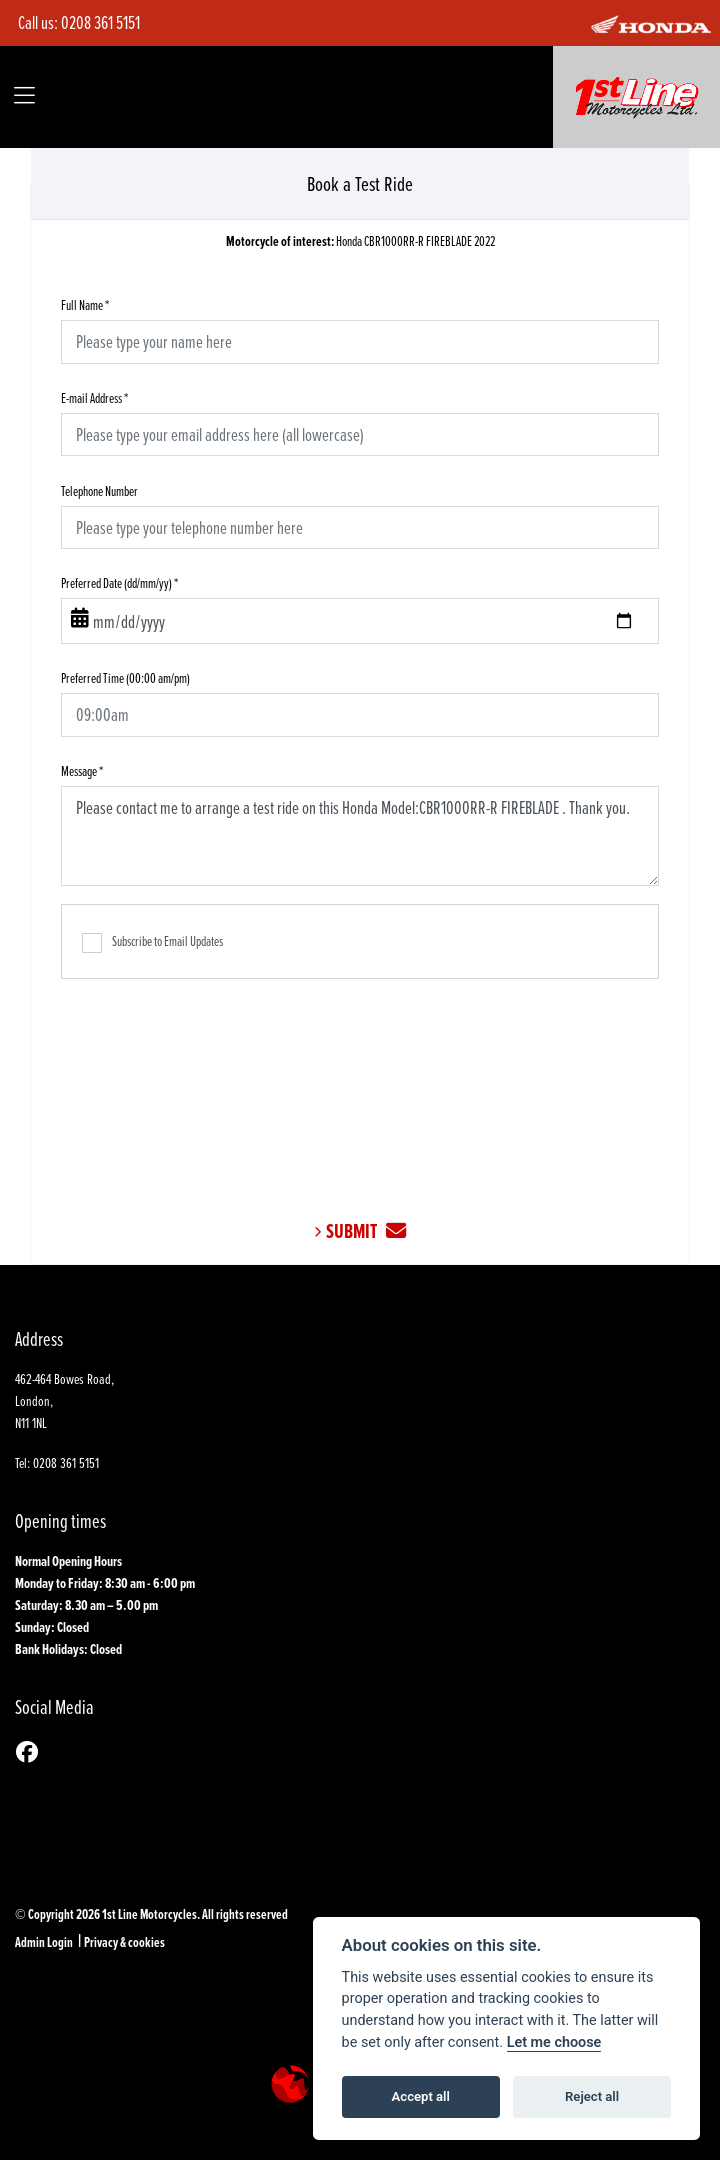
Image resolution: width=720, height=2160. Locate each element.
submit (366, 1231)
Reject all (592, 2096)
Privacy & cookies (124, 1942)
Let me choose (554, 2042)
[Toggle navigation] (24, 96)
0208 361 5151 (100, 22)
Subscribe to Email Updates (152, 942)
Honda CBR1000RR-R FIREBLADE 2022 (360, 241)
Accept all (421, 2096)
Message (82, 770)
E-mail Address (94, 397)
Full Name (85, 304)
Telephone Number (99, 490)
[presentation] (360, 1084)
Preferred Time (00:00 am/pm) (125, 677)
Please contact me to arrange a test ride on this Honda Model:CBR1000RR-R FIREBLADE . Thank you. (360, 836)
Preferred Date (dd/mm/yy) (119, 582)
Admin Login (44, 1942)
